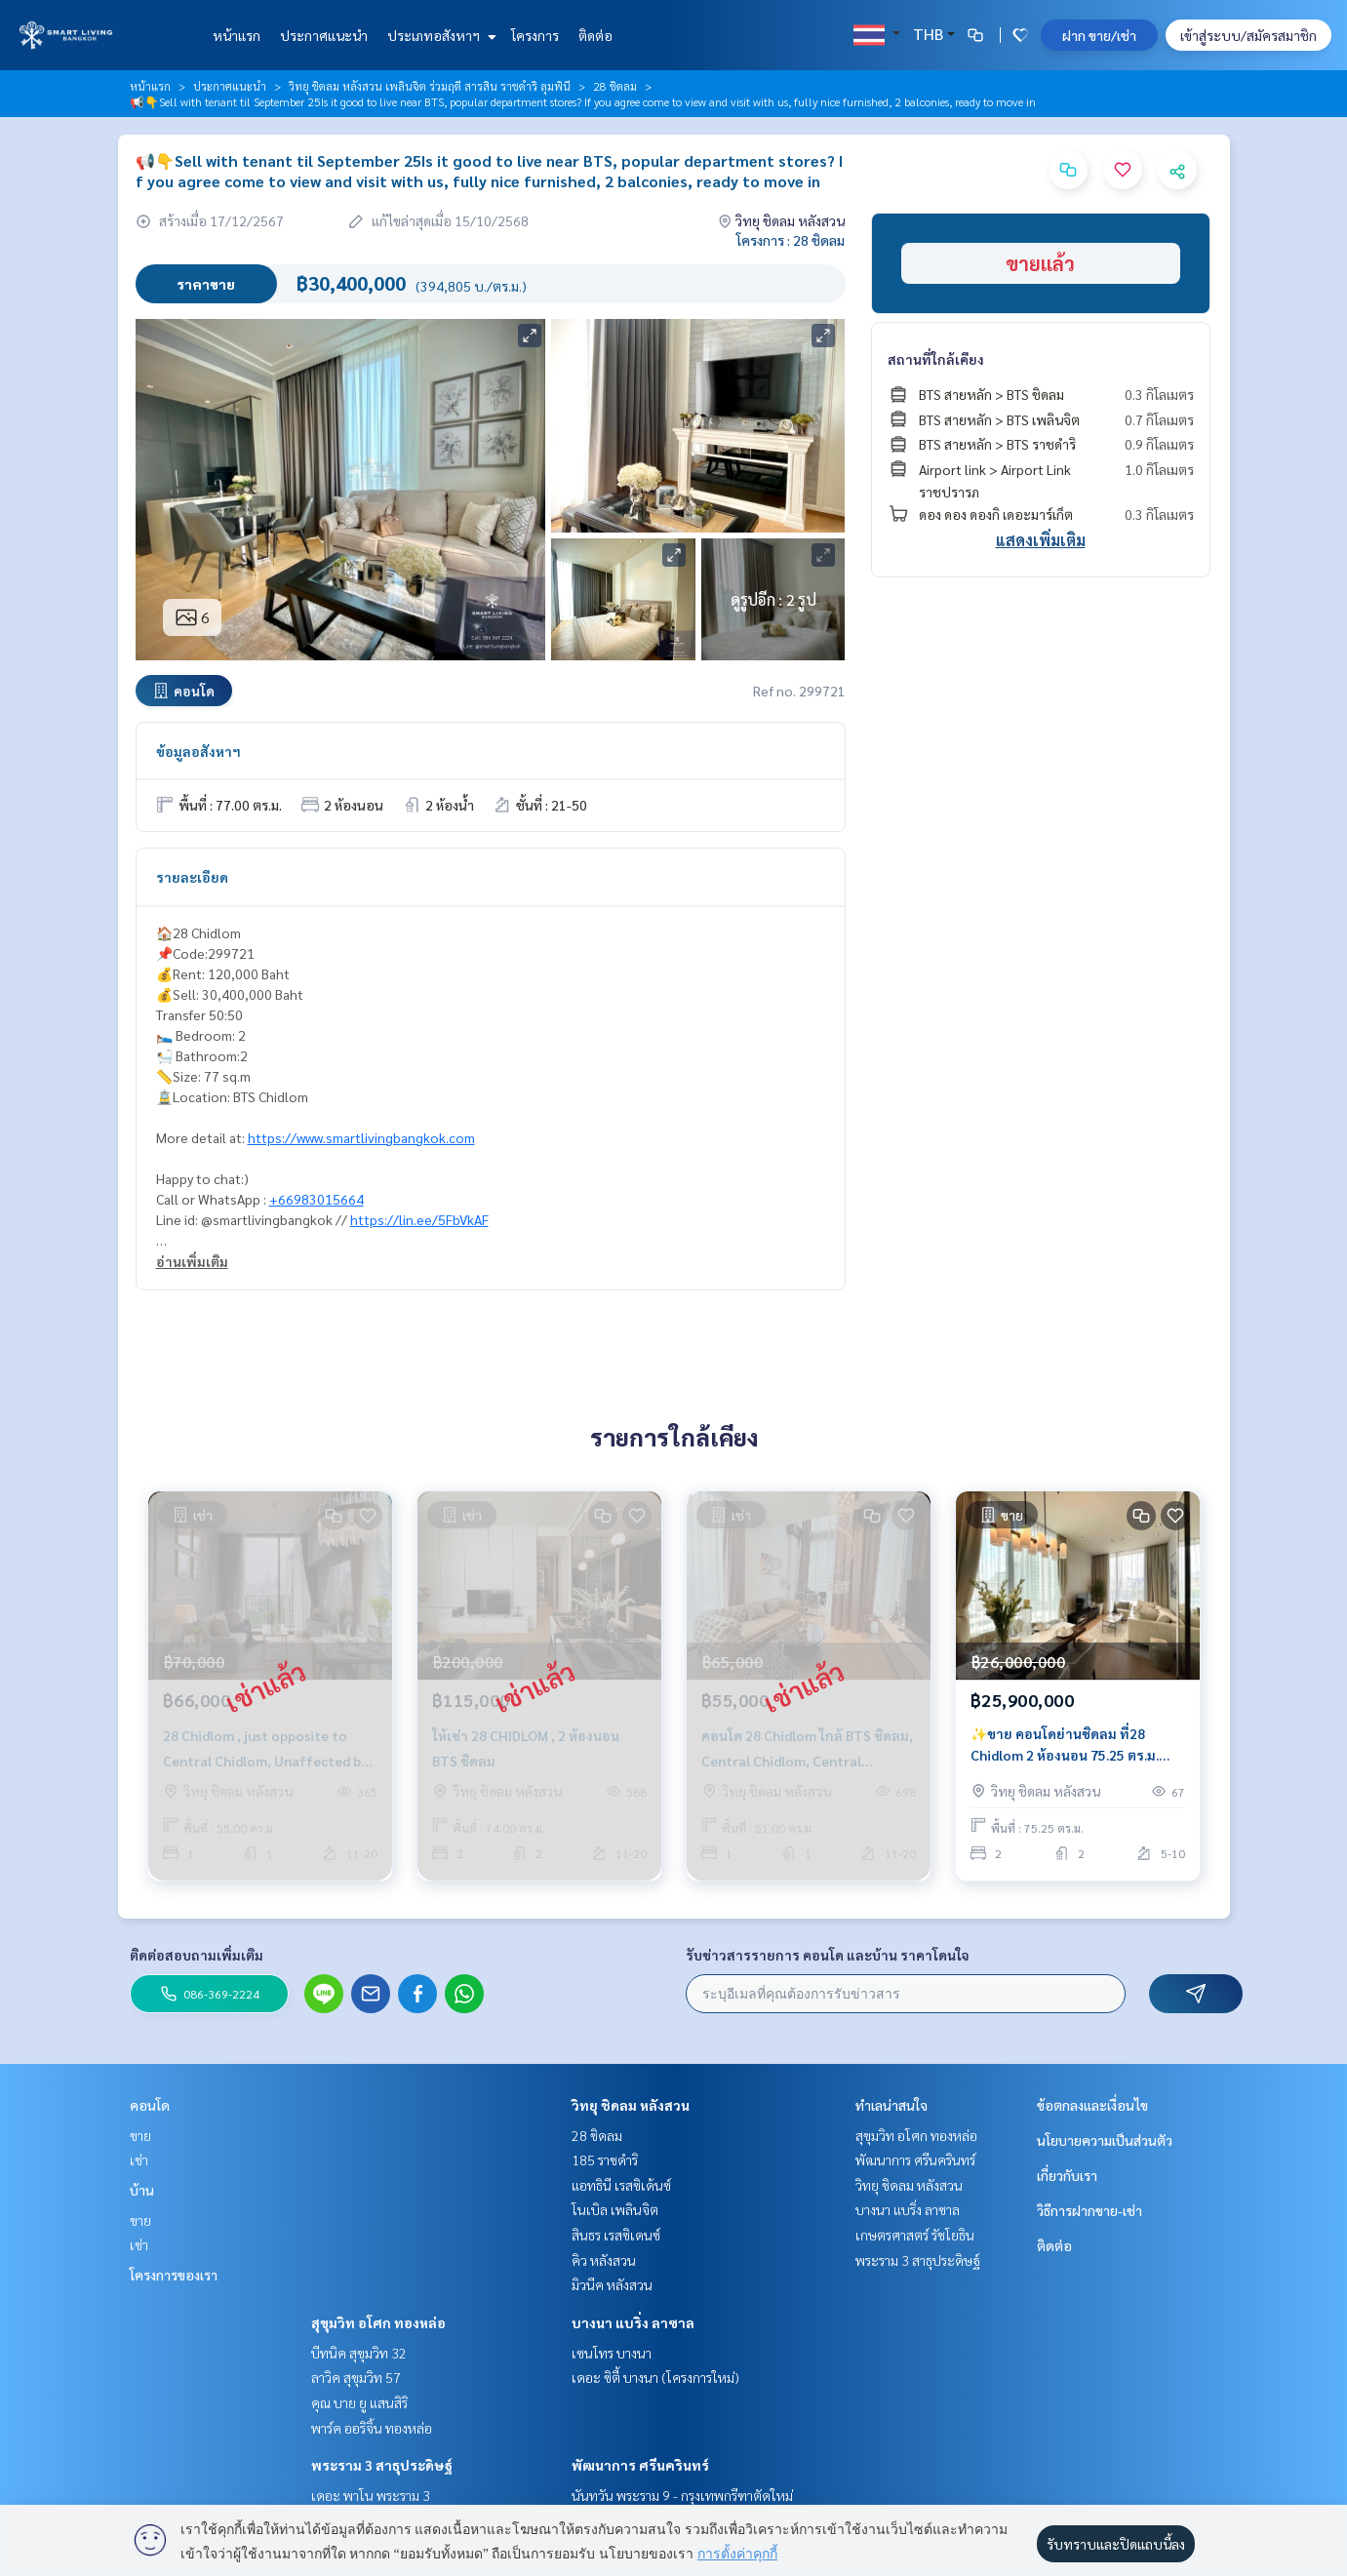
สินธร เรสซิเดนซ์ (616, 2234)
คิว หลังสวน (604, 2260)
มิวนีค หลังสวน (612, 2284)
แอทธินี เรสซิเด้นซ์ (621, 2185)
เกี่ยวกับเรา (1067, 2175)
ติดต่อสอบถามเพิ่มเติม (196, 1954)
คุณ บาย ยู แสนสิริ (359, 2402)
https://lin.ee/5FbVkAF (419, 1219)
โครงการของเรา (174, 2274)
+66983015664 (316, 1199)
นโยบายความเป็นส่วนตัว (1104, 2140)
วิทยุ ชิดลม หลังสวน (631, 2105)
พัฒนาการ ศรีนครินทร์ (640, 2465)
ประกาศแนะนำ (324, 35)
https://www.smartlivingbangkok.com (361, 1137)
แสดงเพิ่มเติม (1041, 540)
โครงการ (535, 35)
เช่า (139, 2159)
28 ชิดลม (615, 86)
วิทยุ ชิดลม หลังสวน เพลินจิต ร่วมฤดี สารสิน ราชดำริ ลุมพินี (430, 86)
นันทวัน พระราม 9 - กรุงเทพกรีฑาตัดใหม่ (682, 2495)
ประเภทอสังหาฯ (439, 35)
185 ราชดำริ (605, 2159)
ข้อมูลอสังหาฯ (198, 751)
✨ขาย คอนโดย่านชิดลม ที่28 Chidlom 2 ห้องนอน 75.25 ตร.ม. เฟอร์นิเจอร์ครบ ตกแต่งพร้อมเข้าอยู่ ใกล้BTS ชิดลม (1070, 1745)
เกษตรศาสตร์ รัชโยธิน (914, 2234)
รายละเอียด (192, 877)
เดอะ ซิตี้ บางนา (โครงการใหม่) (655, 2377)
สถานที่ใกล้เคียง (936, 359)
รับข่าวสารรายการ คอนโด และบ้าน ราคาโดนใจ (828, 1954)
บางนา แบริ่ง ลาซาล (633, 2322)
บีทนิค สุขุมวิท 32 (359, 2352)
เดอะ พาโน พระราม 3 (370, 2495)
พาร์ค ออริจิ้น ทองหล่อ (371, 2428)
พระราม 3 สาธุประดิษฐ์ (382, 2465)
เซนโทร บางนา (612, 2352)
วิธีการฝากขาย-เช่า (1089, 2210)
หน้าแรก (236, 35)
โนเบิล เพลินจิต (615, 2209)
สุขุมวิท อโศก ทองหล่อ (378, 2322)
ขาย (140, 2135)
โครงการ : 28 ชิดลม (790, 240)
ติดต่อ (595, 35)
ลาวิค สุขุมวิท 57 (356, 2377)
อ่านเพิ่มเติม (192, 1261)
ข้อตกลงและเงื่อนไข (1092, 2105)
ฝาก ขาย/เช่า (1099, 35)
